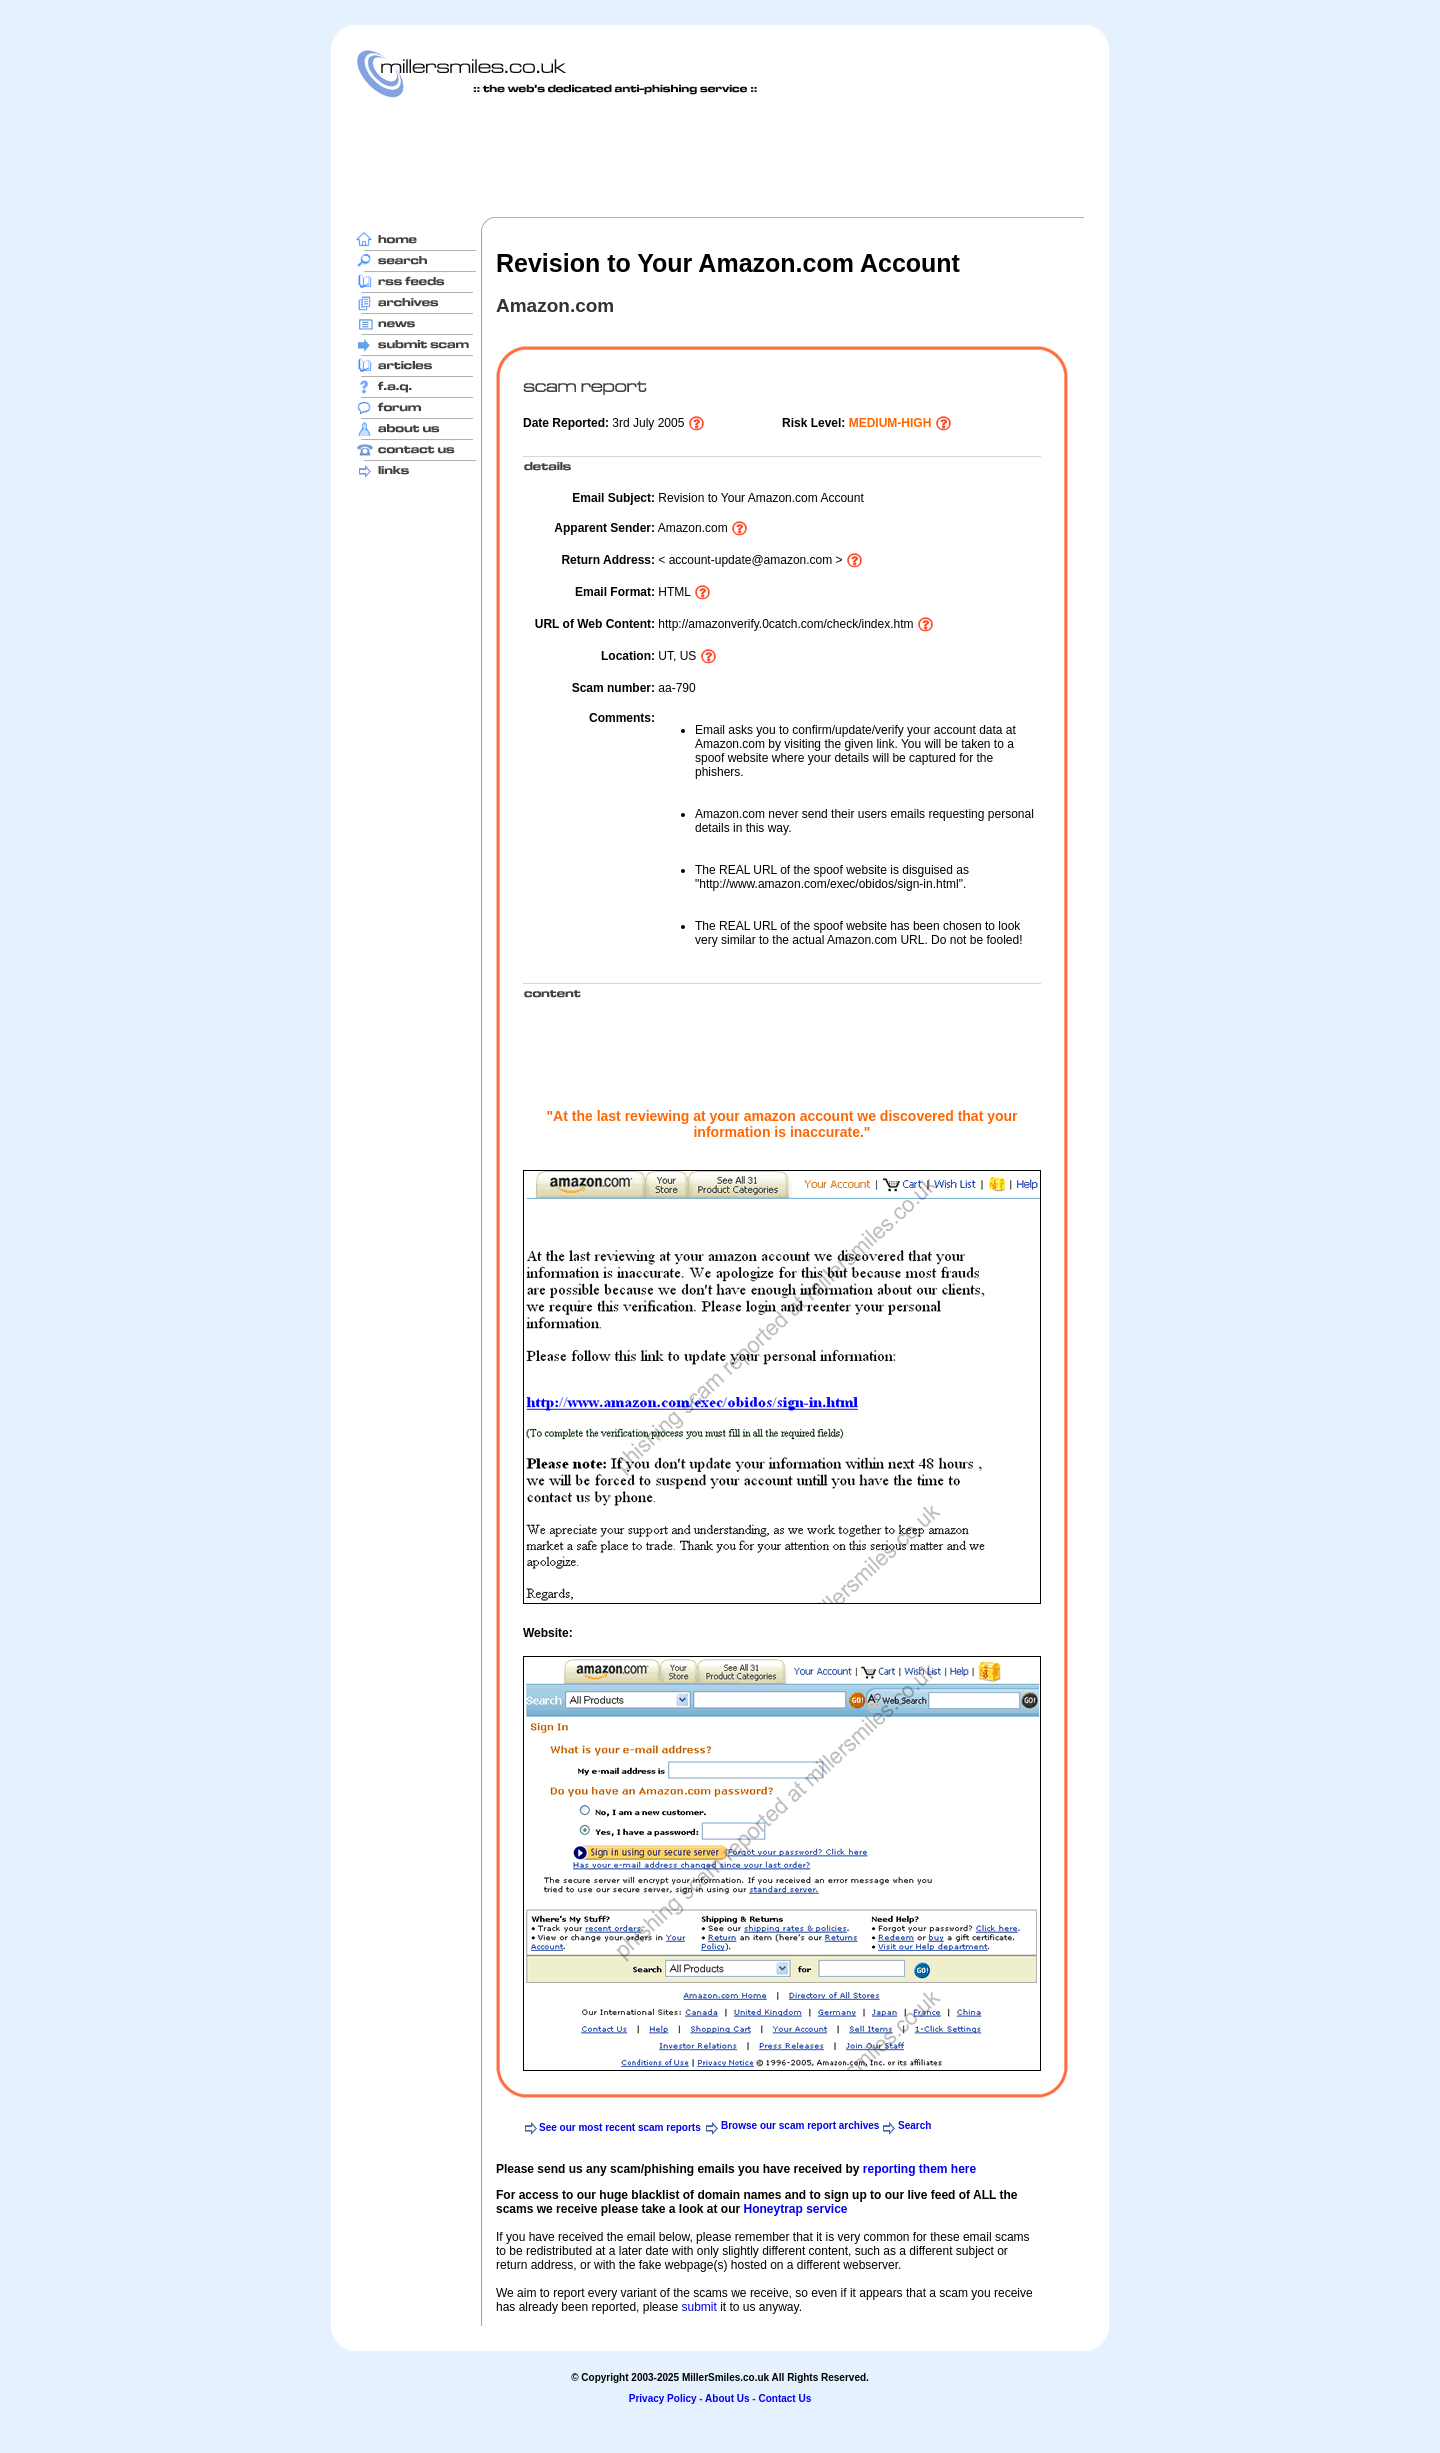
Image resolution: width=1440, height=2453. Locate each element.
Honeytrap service (795, 2209)
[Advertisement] (720, 157)
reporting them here (919, 2169)
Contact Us (784, 2398)
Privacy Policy (663, 2398)
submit (698, 2307)
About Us (727, 2398)
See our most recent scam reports (620, 2127)
